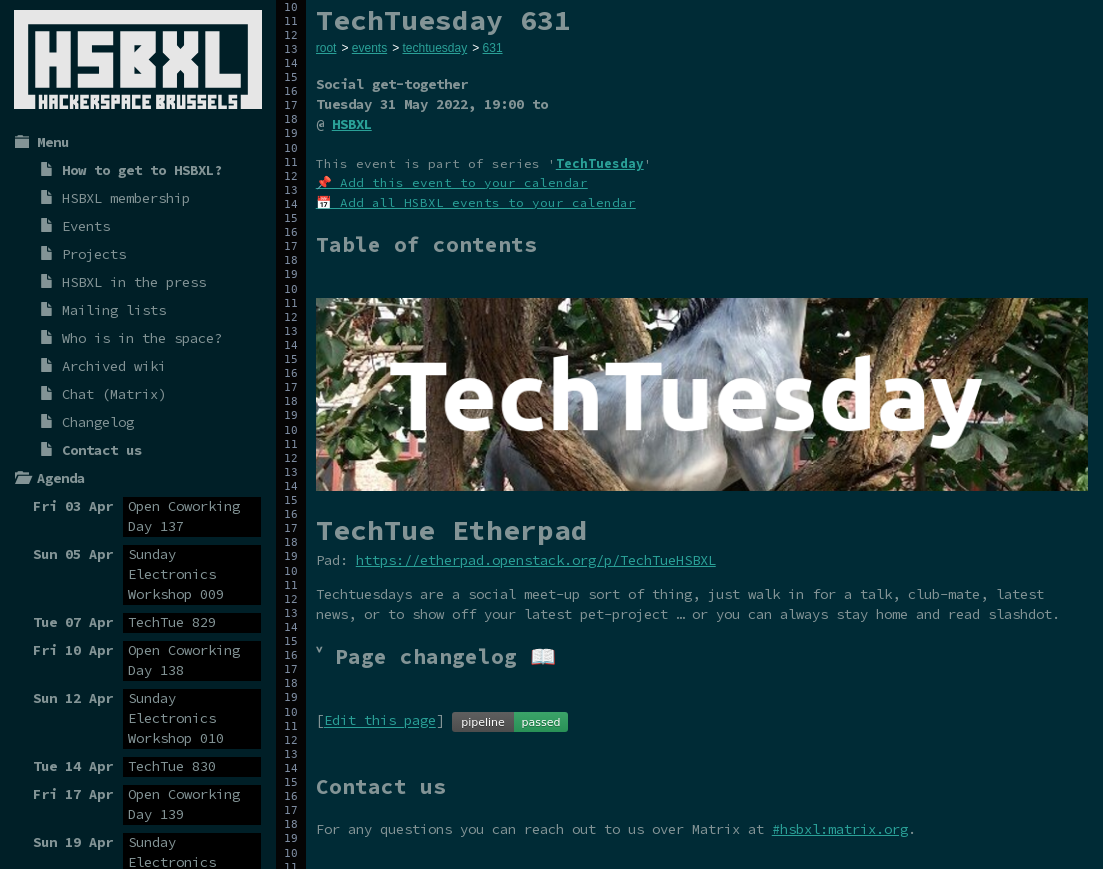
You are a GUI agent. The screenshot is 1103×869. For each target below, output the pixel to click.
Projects (94, 254)
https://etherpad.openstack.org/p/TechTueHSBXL (536, 560)
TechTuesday (600, 163)
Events (86, 226)
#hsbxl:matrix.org (840, 829)
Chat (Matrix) (114, 394)
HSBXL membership (126, 198)
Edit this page (380, 721)
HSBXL (352, 124)
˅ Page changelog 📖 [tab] (436, 656)
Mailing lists (114, 310)
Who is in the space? (142, 338)
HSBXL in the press (134, 282)
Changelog (98, 422)
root (326, 48)
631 (493, 48)
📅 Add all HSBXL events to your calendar (476, 202)
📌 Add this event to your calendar (452, 182)
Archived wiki (114, 366)
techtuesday (434, 48)
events (369, 48)
